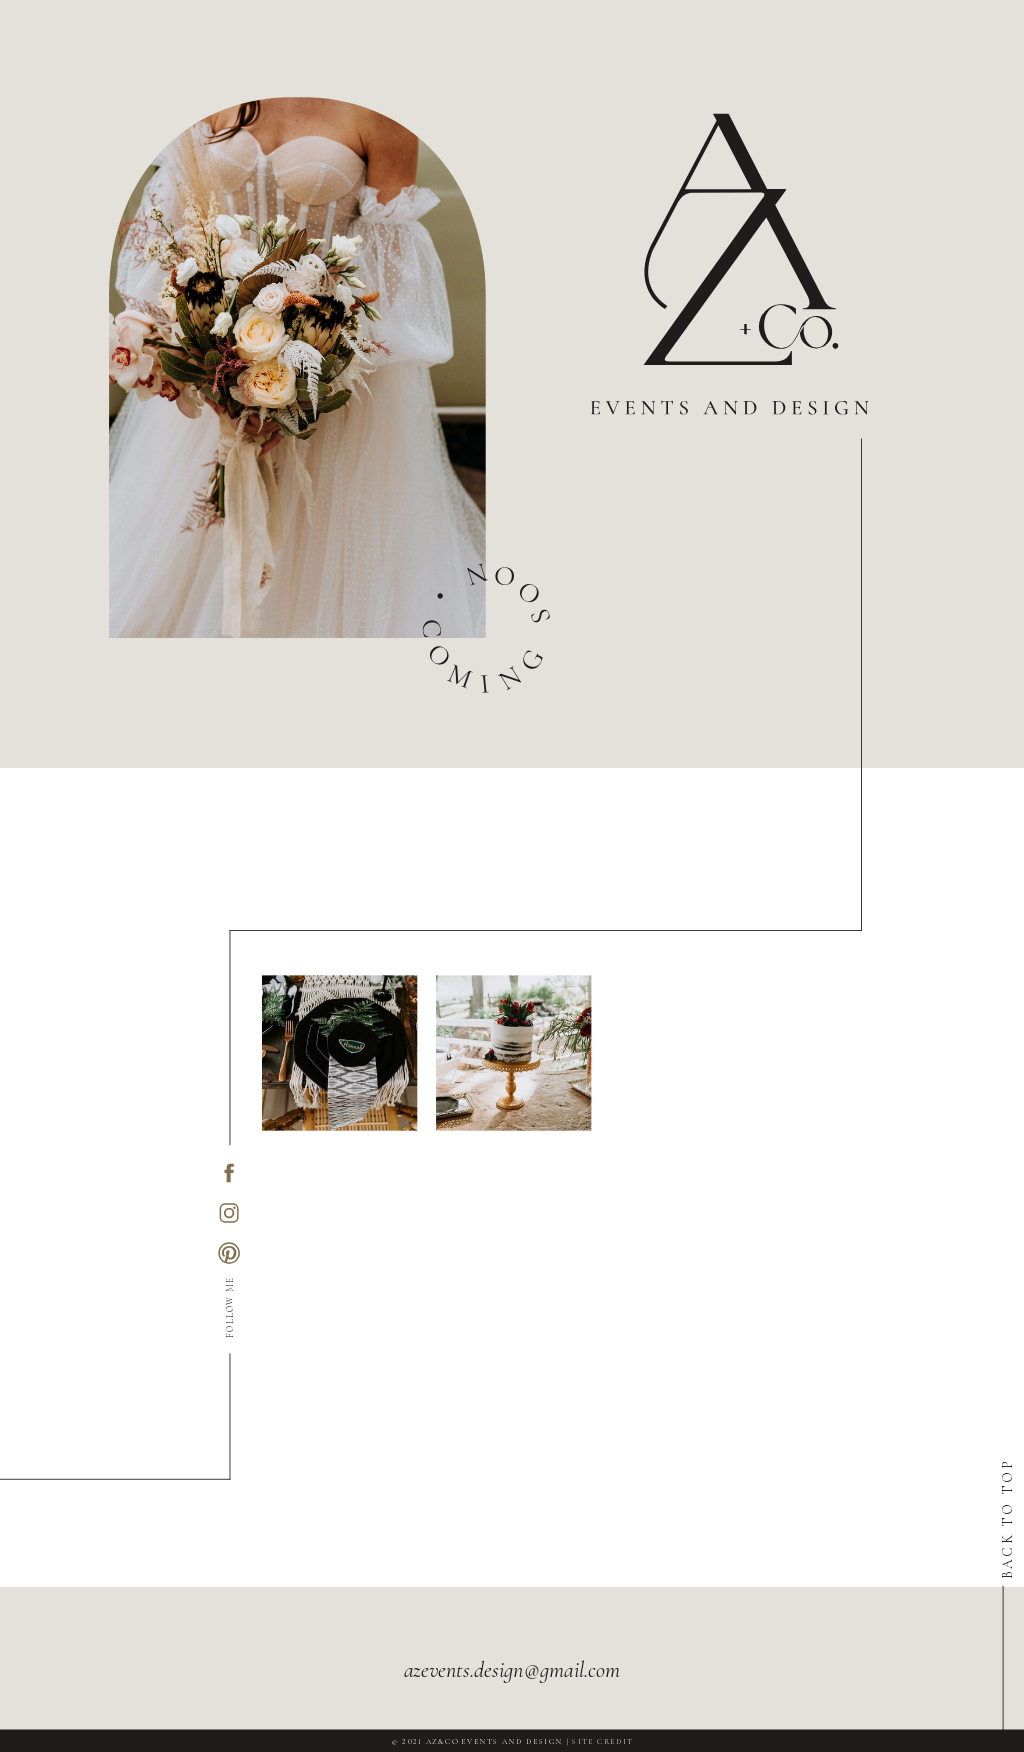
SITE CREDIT (602, 1741)
